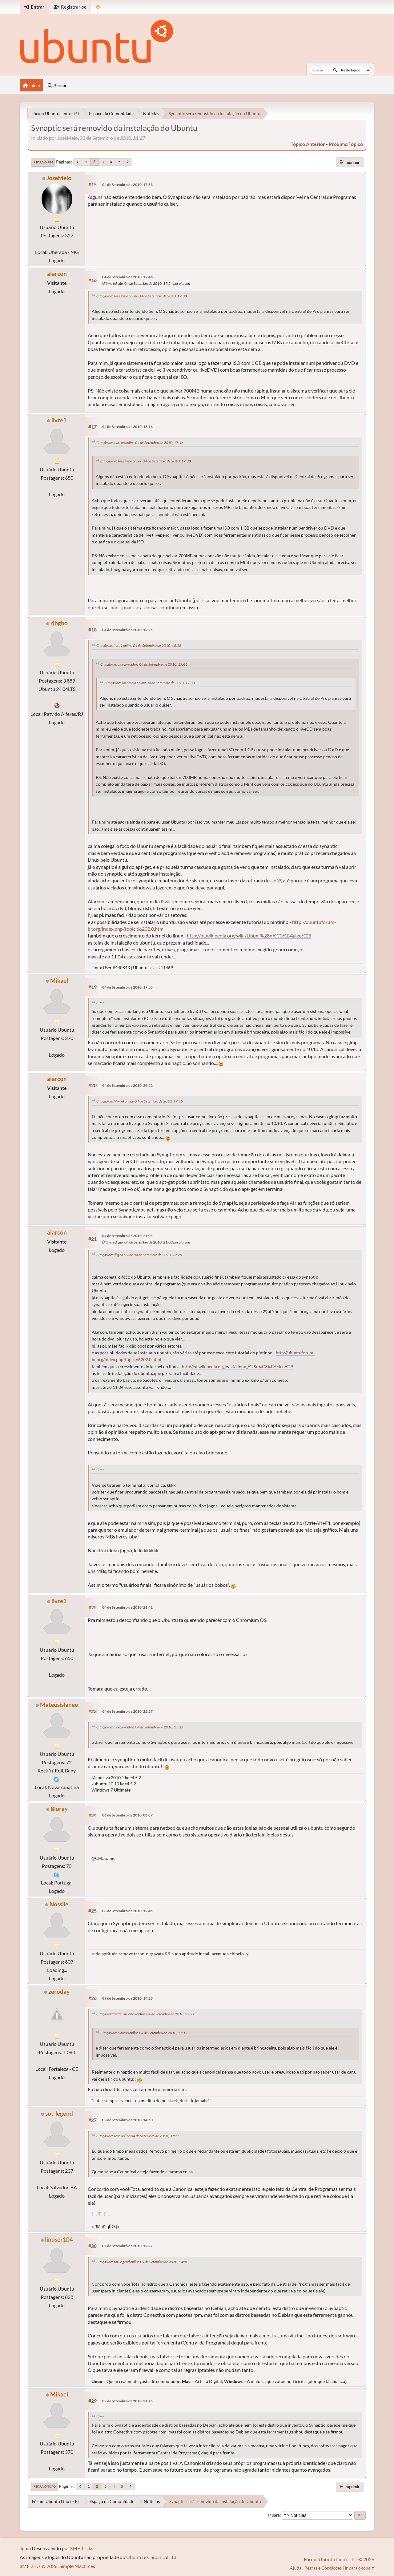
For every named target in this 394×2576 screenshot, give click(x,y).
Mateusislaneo (59, 1704)
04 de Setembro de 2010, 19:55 (127, 987)
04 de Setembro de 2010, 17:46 (127, 277)
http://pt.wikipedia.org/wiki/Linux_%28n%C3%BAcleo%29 (249, 935)
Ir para (274, 2515)
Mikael (59, 980)
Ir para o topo (44, 2486)
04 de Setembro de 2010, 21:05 (127, 1236)
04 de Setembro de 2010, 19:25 (127, 630)
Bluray (59, 1808)
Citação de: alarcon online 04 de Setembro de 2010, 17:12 (139, 1727)
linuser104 (59, 2239)
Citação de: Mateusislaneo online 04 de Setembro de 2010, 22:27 (145, 2014)
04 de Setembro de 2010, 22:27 (127, 1711)
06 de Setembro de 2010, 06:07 (127, 1815)
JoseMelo (58, 177)
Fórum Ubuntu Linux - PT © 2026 (339, 2559)
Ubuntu (134, 2557)
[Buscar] (335, 70)
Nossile (59, 1904)
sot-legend (59, 2113)
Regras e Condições (323, 2567)
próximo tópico (346, 144)
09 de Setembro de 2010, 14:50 (127, 2120)
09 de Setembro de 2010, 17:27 (127, 2246)
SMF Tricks (81, 2548)
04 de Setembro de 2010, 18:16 (127, 427)
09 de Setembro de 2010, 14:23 (127, 1998)
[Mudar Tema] (98, 7)
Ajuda (295, 2567)
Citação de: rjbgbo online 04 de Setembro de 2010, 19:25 (139, 1254)
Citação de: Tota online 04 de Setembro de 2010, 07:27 (137, 2136)
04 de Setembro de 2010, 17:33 (127, 185)
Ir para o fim (43, 162)
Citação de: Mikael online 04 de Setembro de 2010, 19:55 (139, 1101)
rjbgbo (59, 623)
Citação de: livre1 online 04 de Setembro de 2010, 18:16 (138, 645)
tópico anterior (308, 144)
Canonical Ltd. (162, 2557)
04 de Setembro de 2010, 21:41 (127, 1607)
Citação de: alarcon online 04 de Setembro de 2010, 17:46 (139, 442)
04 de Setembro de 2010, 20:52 (127, 1085)
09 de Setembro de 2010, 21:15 (127, 2401)
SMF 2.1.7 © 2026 (39, 2566)
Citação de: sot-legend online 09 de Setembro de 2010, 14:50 (142, 2262)
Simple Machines (77, 2566)
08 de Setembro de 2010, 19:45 (127, 1911)
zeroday (59, 1991)
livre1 (58, 420)
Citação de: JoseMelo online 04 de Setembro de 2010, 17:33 (141, 296)
